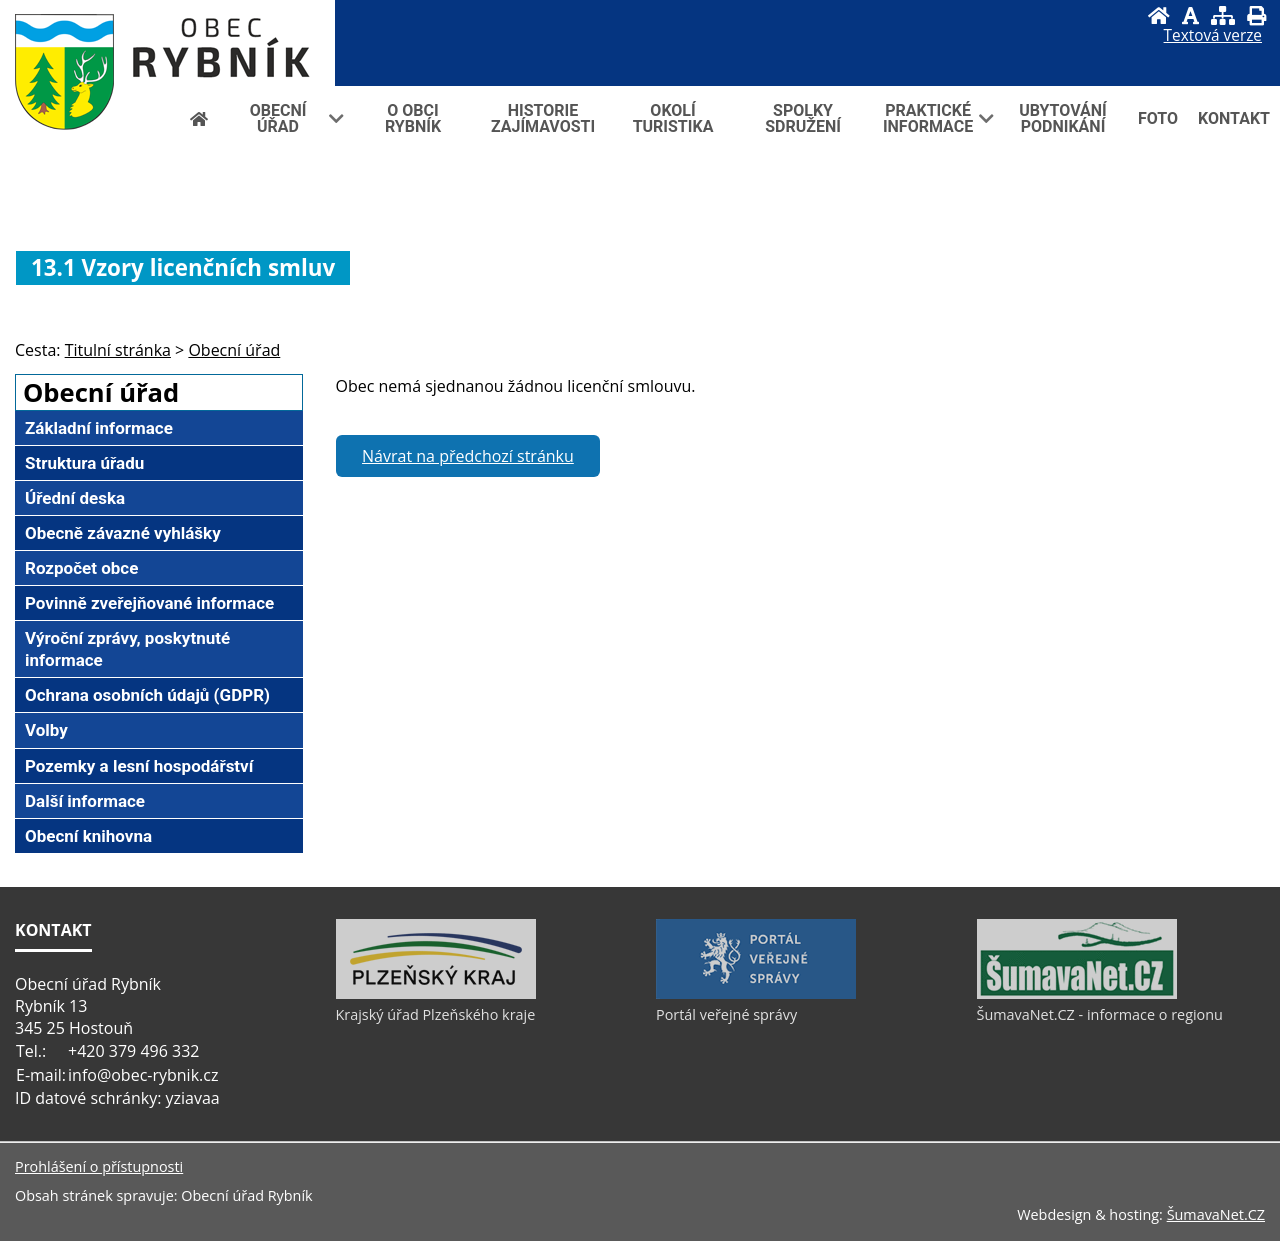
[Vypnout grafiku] (1190, 15)
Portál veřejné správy (726, 1014)
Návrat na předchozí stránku (468, 456)
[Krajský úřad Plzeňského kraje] (436, 994)
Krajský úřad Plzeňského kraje (436, 1014)
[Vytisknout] (1256, 15)
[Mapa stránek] (1223, 15)
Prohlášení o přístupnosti (99, 1166)
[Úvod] (1159, 15)
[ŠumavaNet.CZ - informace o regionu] (1077, 994)
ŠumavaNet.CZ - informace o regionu (1100, 1014)
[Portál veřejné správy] (756, 994)
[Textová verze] (1213, 36)
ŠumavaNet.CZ (1216, 1214)
